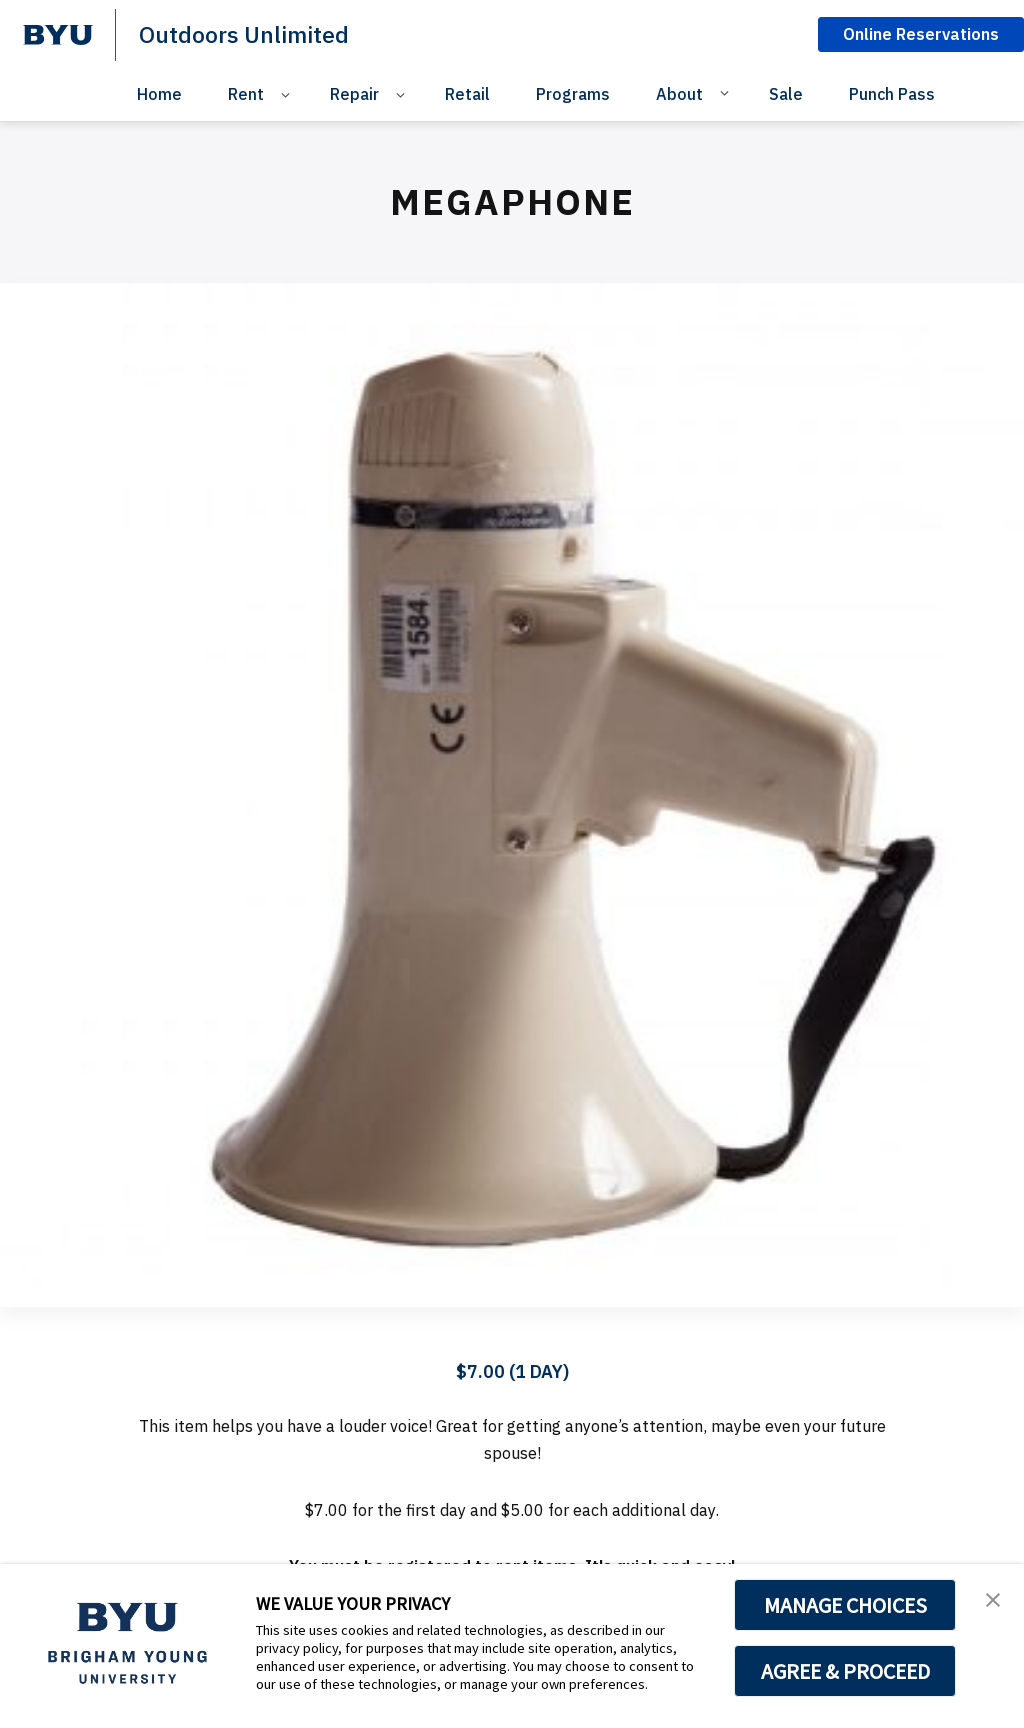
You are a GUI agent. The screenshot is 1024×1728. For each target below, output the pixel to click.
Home (159, 94)
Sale (786, 94)
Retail (467, 94)
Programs (573, 94)
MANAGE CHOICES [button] (845, 1605)
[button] (991, 1600)
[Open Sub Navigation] (288, 94)
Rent (246, 94)
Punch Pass (892, 94)
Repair (354, 94)
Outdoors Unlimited (248, 34)
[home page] (58, 35)
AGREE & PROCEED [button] (845, 1671)
